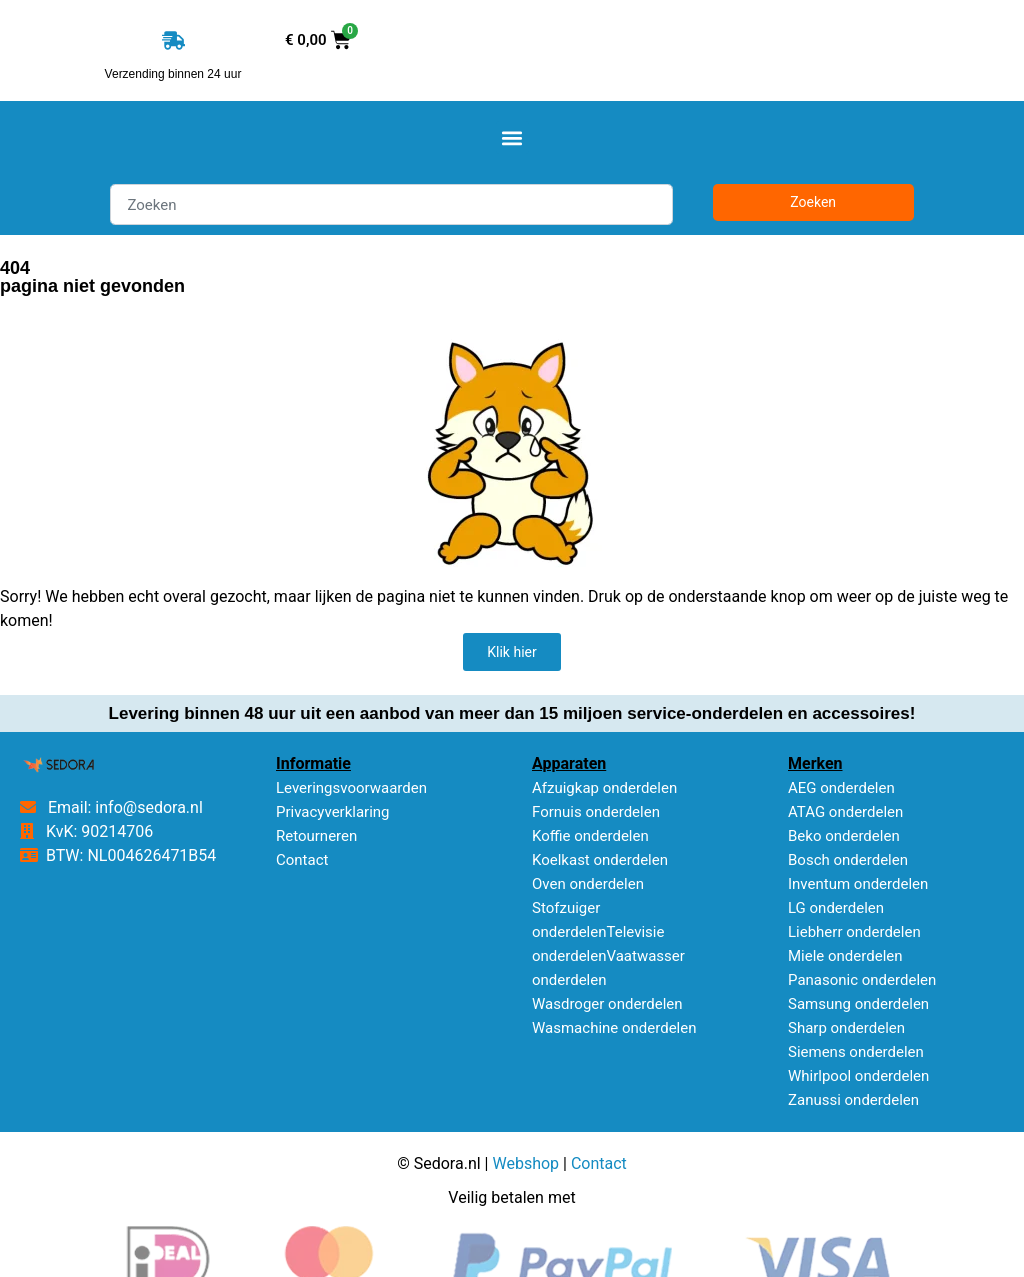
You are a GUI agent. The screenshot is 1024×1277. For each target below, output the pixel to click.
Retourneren (316, 836)
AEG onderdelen (841, 788)
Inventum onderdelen (858, 884)
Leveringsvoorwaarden (351, 788)
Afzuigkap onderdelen (604, 788)
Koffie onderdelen (590, 836)
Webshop (525, 1163)
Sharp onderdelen (846, 1028)
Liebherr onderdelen (854, 932)
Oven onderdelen (588, 884)
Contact (302, 860)
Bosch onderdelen (848, 860)
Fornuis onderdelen (596, 812)
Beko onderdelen (844, 836)
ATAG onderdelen (845, 812)
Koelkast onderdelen (600, 860)
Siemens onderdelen (856, 1052)
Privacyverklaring (333, 812)
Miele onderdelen (845, 956)
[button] (512, 137)
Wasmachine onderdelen (614, 1028)
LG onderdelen (836, 908)
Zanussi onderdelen (853, 1100)
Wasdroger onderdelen (607, 1004)
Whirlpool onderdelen (858, 1076)
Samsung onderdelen (858, 1004)
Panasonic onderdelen (862, 980)
